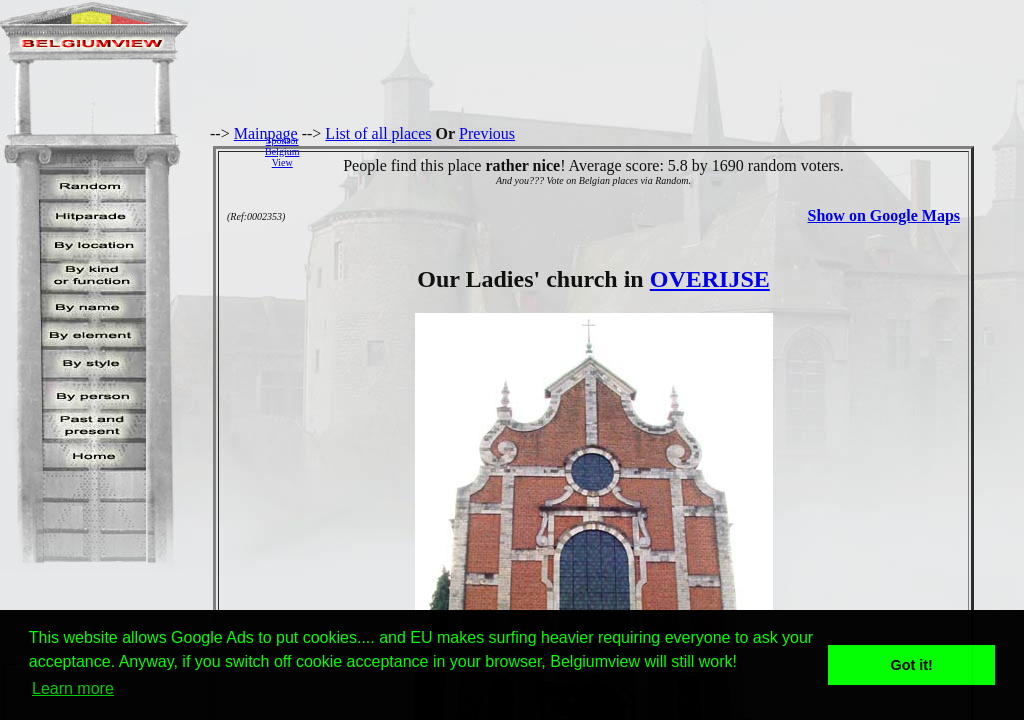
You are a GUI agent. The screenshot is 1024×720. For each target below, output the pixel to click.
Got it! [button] (912, 665)
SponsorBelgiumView (282, 151)
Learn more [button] (73, 688)
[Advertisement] (667, 151)
